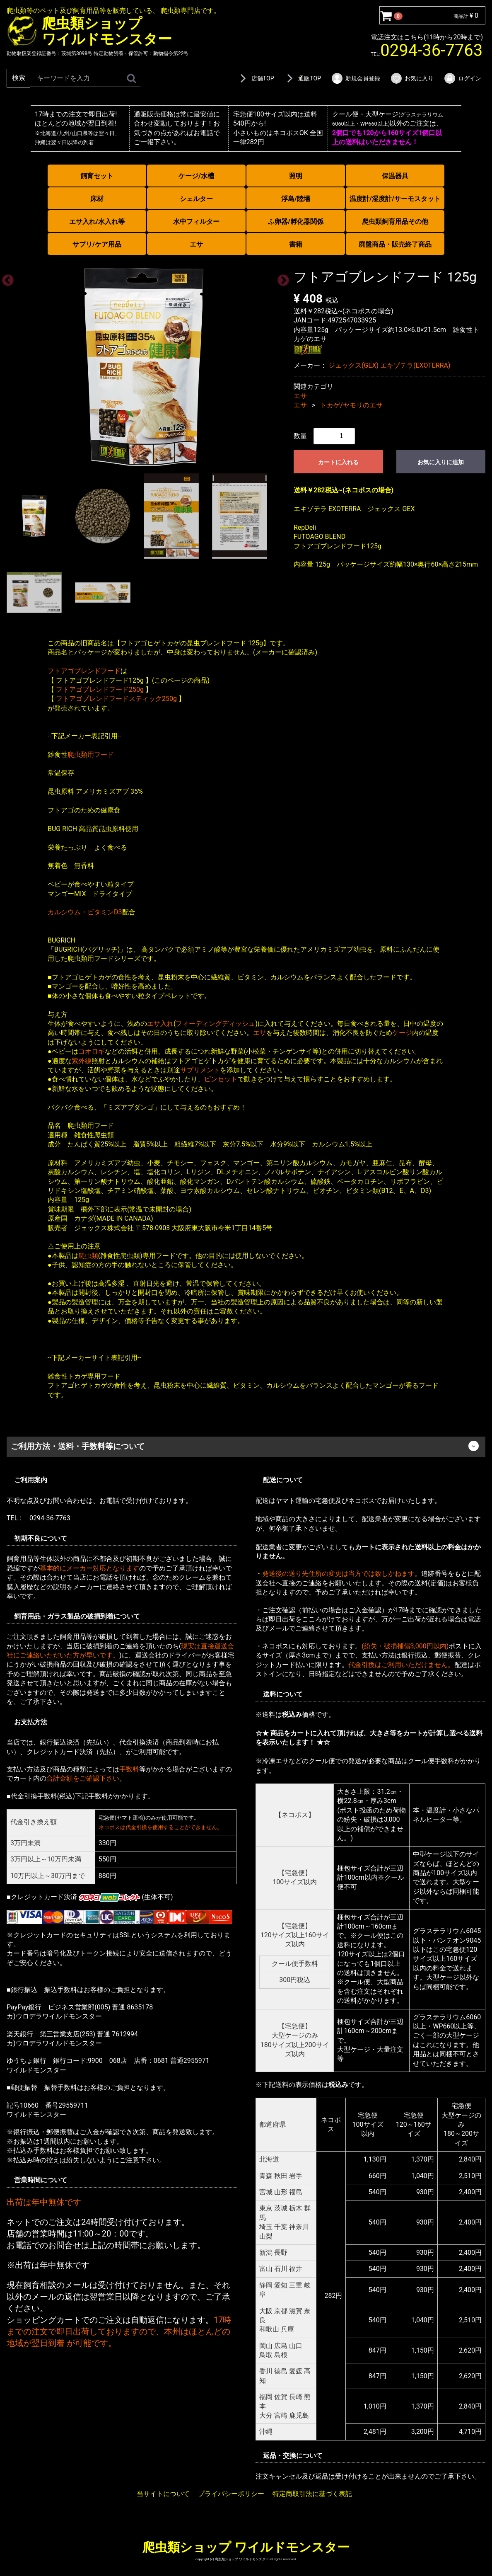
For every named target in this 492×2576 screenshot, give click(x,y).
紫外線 (82, 1060)
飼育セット (96, 176)
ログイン (462, 78)
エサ (196, 244)
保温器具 (395, 176)
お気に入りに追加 (440, 462)
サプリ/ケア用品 (96, 244)
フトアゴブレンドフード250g (100, 689)
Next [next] (281, 278)
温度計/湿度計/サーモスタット (395, 199)
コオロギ (91, 1051)
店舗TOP (255, 78)
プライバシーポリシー (231, 2494)
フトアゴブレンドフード (84, 671)
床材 (97, 199)
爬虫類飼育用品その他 (395, 221)
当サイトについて (163, 2494)
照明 (295, 176)
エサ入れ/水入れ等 (97, 221)
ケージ (402, 1033)
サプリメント (200, 1070)
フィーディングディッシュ (215, 1023)
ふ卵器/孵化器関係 (295, 221)
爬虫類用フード (91, 754)
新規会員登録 (355, 78)
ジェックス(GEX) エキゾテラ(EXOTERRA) (389, 365)
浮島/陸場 (295, 199)
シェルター (196, 199)
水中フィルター (196, 221)
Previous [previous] (5, 278)
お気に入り (412, 78)
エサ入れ (160, 1023)
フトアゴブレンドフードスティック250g (116, 699)
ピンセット (220, 1079)
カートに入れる (338, 462)
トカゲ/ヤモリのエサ (351, 405)
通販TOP (302, 78)
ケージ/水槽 (196, 176)
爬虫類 (88, 1255)
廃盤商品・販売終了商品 (395, 244)
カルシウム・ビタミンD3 (85, 912)
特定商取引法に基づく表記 (312, 2494)
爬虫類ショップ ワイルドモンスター (245, 2547)
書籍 (295, 244)
